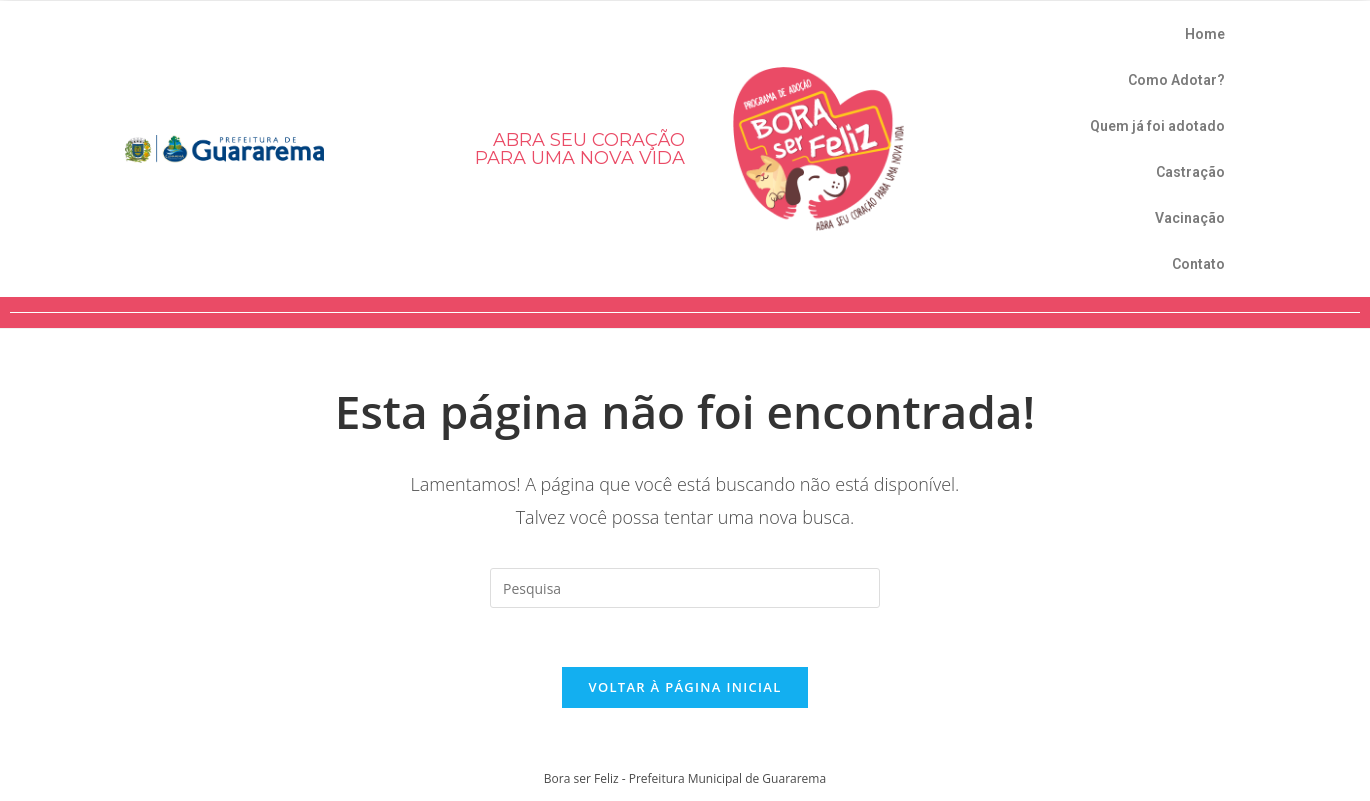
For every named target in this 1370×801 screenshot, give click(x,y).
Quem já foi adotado (1157, 126)
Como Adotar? (1176, 80)
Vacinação (1190, 218)
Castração (1190, 172)
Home (1205, 34)
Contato (1198, 264)
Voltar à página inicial (684, 688)
